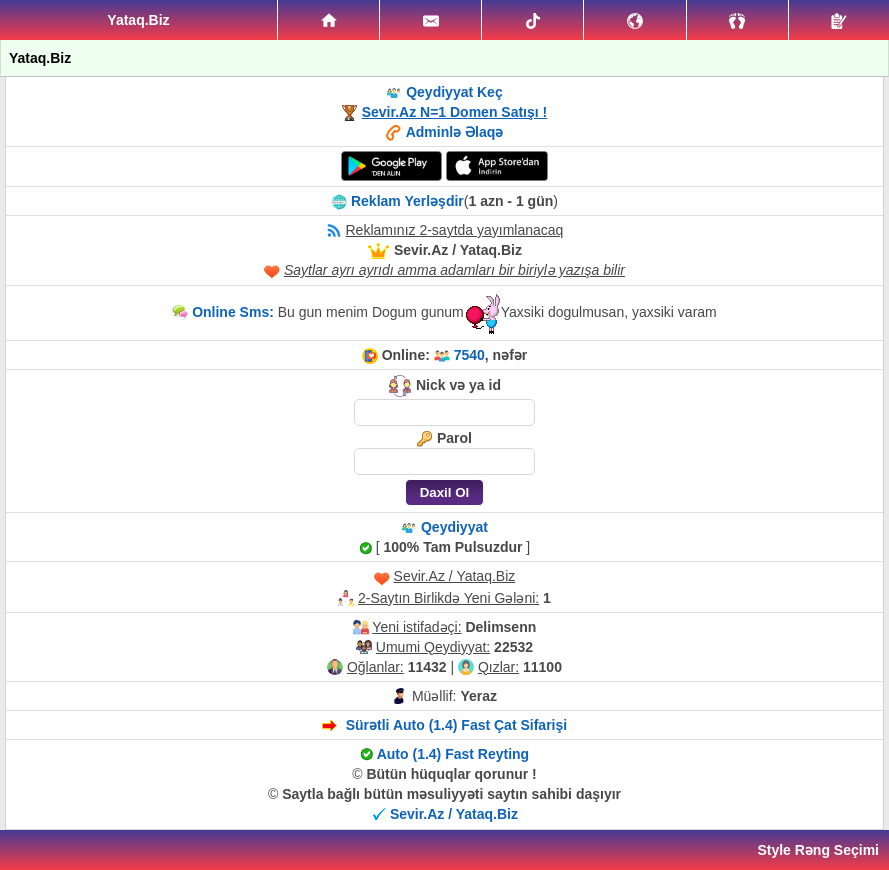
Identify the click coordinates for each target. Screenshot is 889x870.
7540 (469, 355)
